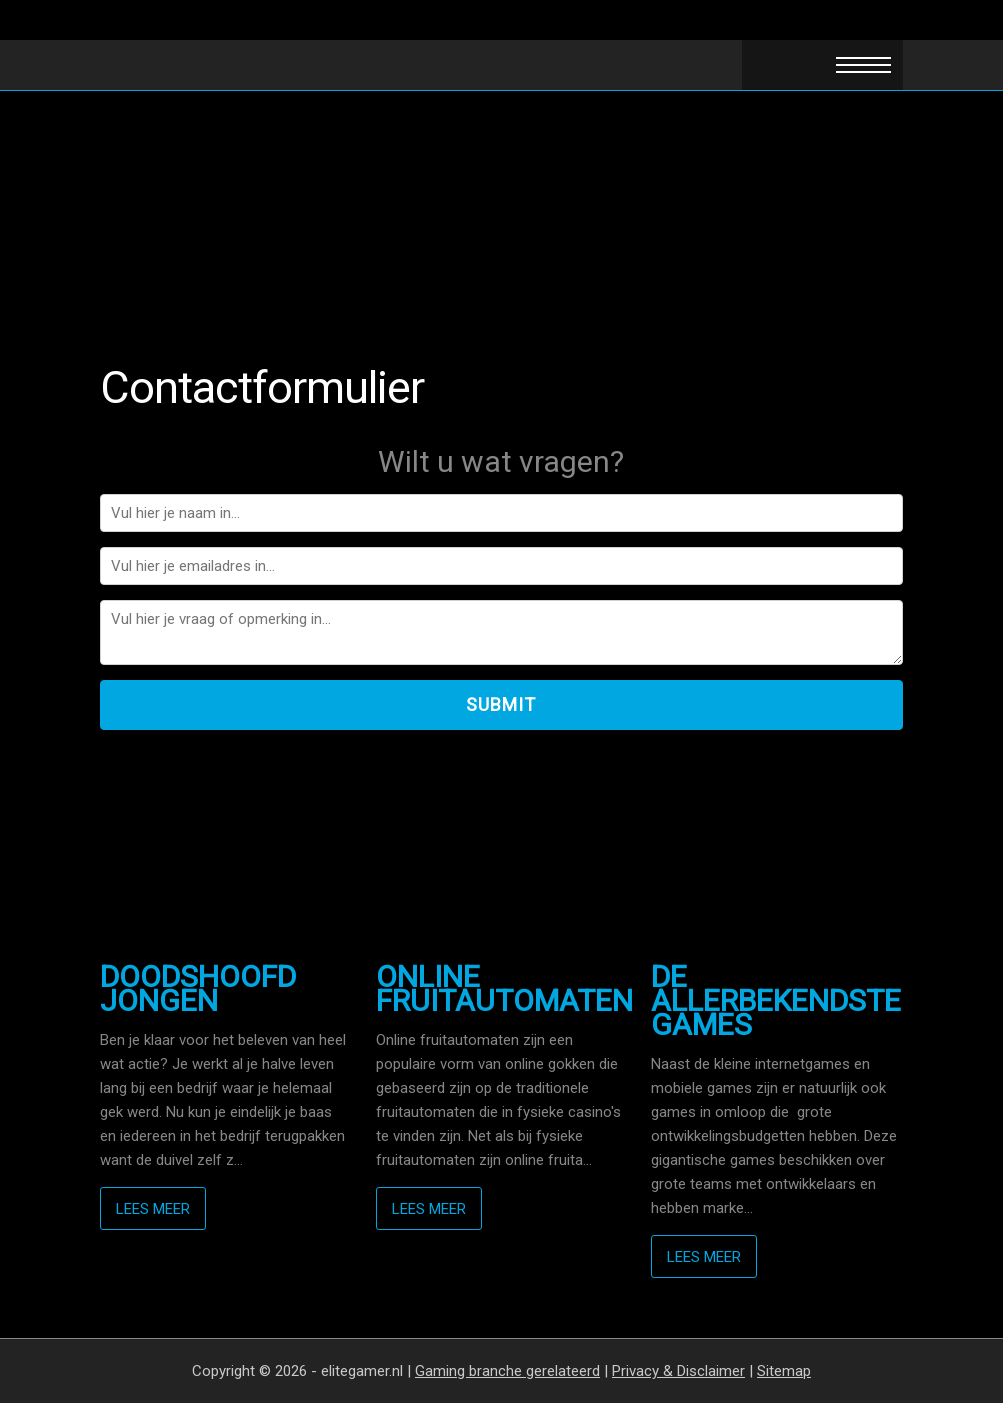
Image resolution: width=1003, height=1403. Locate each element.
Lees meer (153, 1209)
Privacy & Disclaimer (678, 1371)
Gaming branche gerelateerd (507, 1371)
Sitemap (784, 1371)
